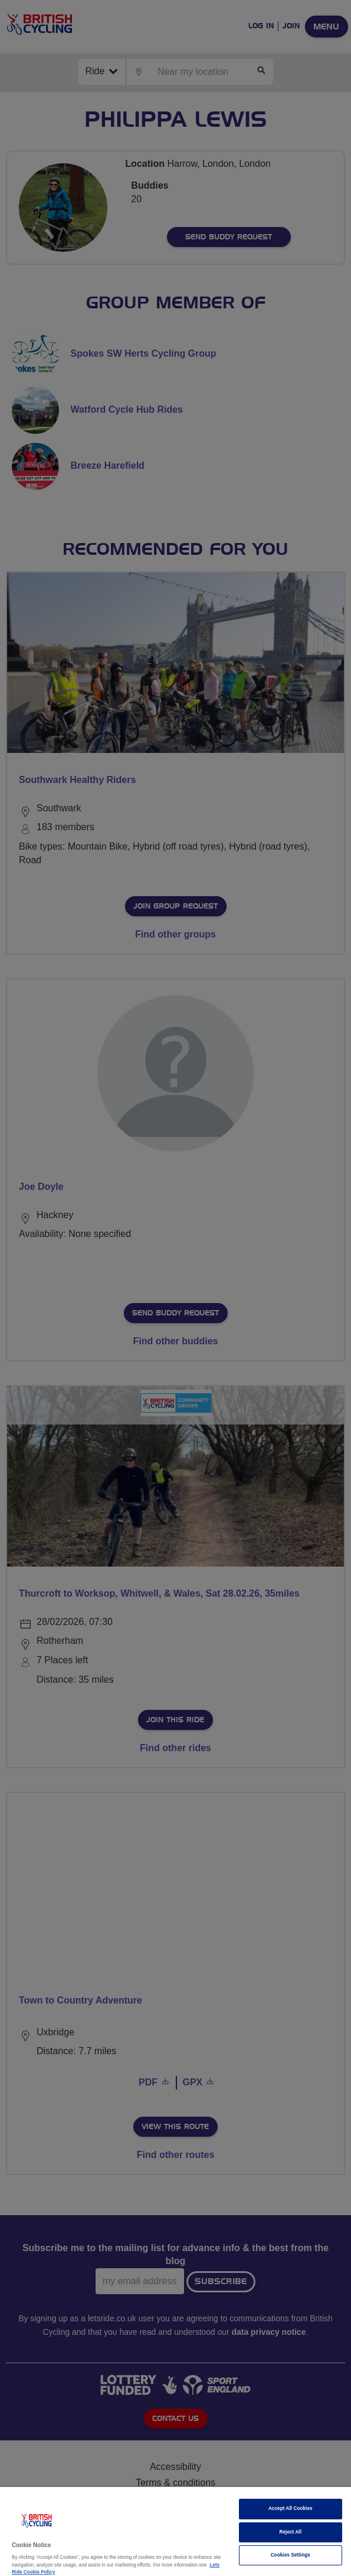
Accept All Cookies (290, 2508)
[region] (175, 2531)
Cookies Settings (290, 2555)
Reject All (291, 2532)
